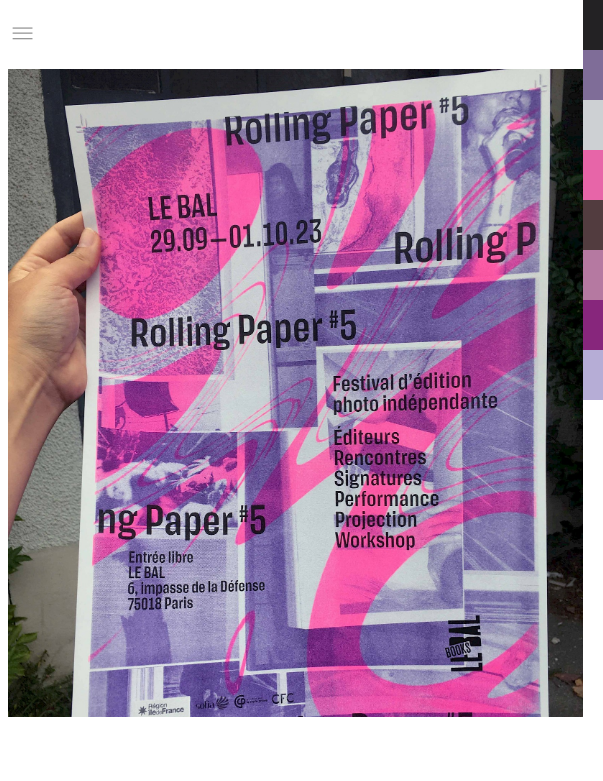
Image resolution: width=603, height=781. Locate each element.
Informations (442, 33)
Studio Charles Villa (146, 33)
